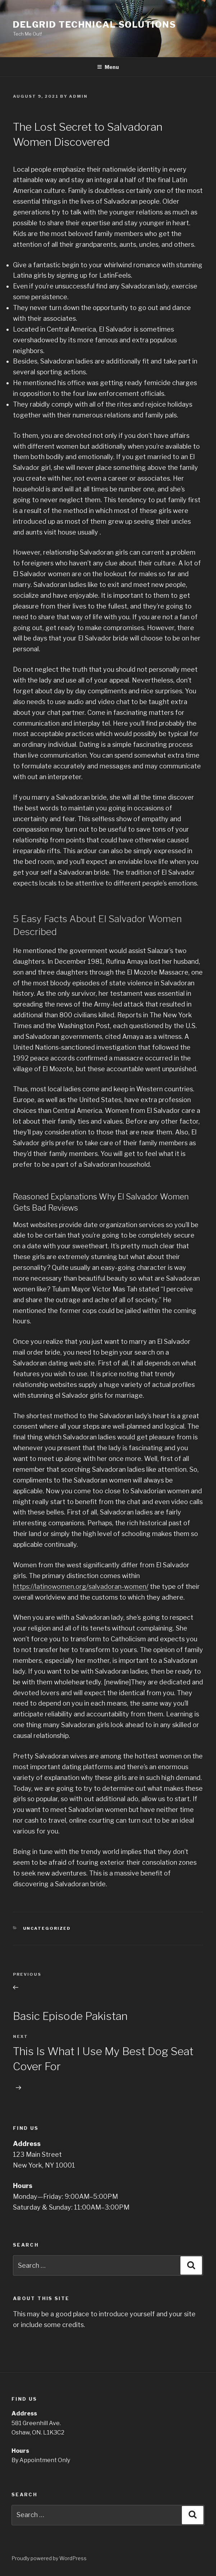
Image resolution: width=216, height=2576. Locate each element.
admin (78, 96)
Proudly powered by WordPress (49, 2558)
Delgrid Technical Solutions (94, 24)
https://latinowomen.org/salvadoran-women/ (80, 1586)
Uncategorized (47, 1928)
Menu (108, 67)
